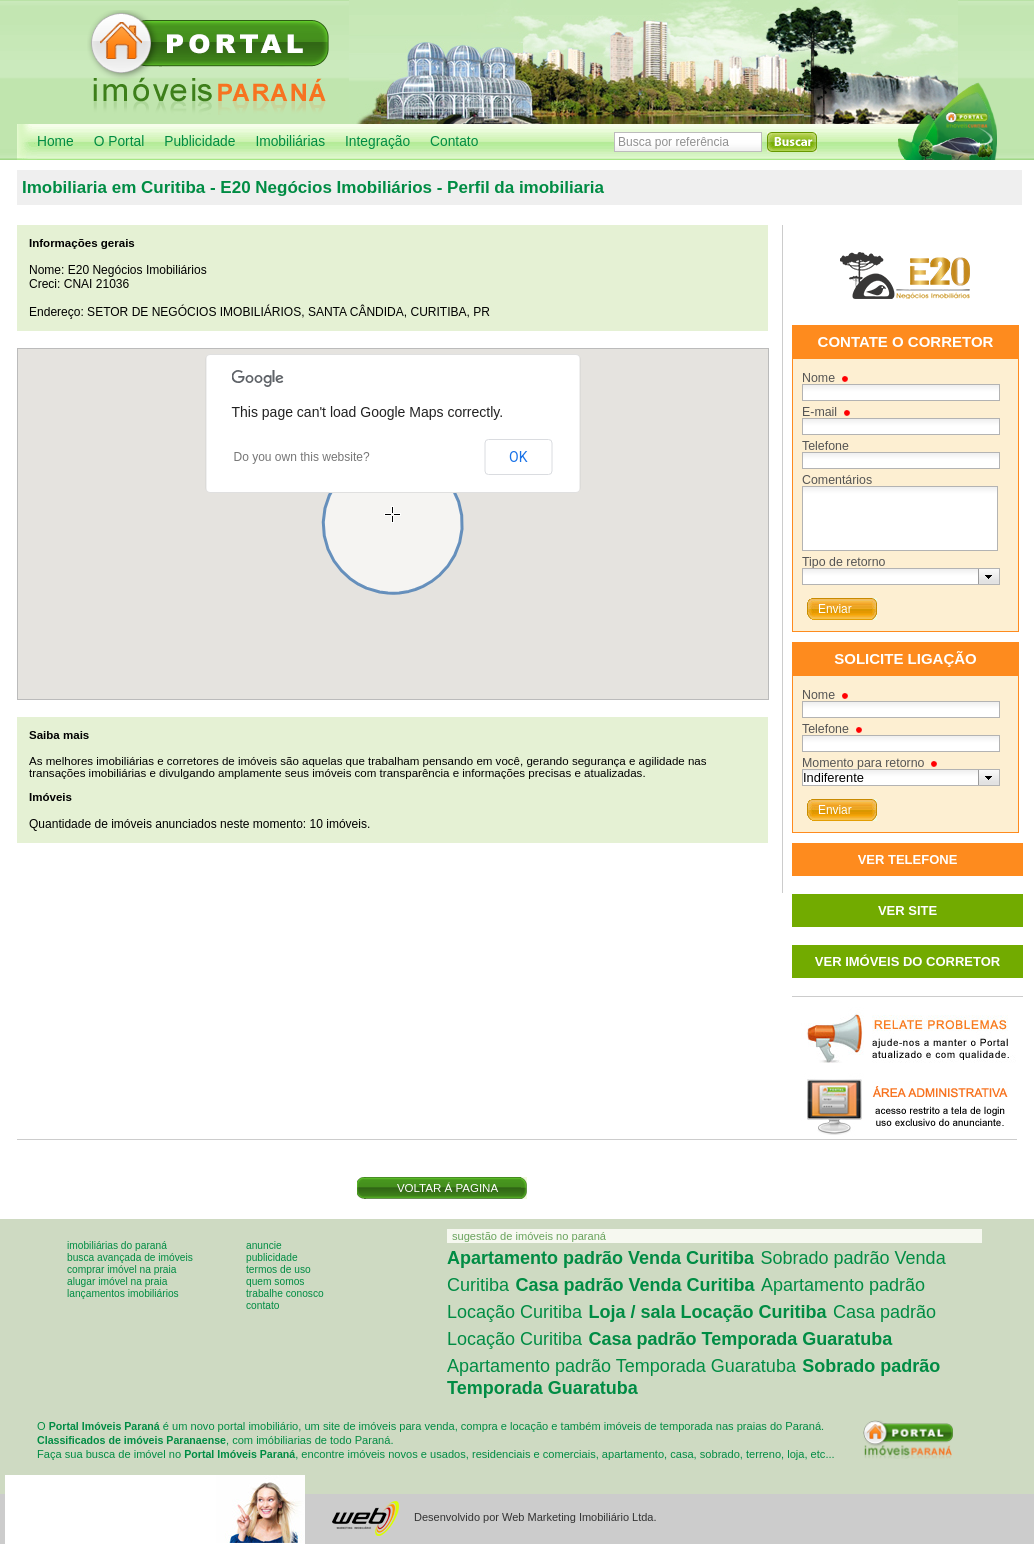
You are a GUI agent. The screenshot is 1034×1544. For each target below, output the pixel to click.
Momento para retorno (863, 763)
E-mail (819, 412)
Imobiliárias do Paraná (117, 1245)
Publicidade (199, 141)
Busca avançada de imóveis (130, 1257)
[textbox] (890, 576)
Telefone (825, 446)
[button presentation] (988, 576)
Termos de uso (278, 1269)
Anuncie (264, 1245)
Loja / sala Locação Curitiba (708, 1312)
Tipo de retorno (843, 562)
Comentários (837, 480)
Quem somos (275, 1281)
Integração (377, 141)
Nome (818, 378)
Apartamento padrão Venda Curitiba (600, 1258)
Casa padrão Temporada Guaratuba (741, 1339)
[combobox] (901, 576)
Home (55, 141)
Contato (454, 141)
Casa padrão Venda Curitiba (634, 1285)
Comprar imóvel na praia (121, 1269)
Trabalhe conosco (285, 1293)
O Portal (119, 141)
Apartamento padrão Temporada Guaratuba (621, 1366)
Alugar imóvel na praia (117, 1281)
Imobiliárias (290, 141)
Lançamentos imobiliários (123, 1293)
